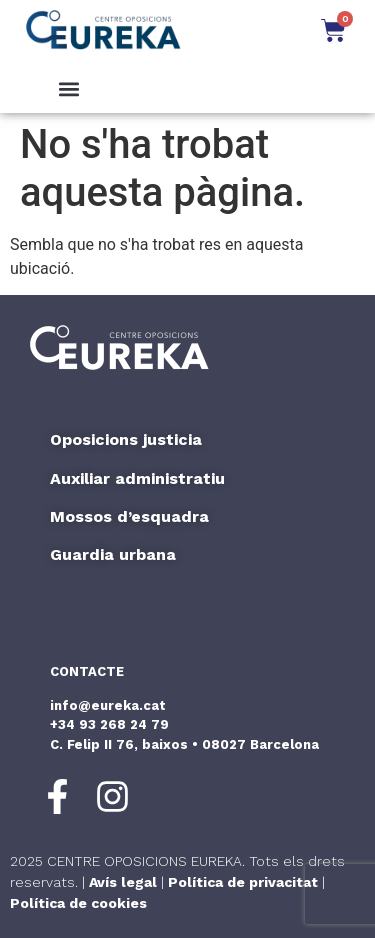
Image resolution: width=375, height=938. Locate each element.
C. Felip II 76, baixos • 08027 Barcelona (184, 744)
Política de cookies (78, 903)
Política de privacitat (243, 882)
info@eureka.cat (108, 705)
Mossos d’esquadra (129, 516)
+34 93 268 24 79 (109, 724)
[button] (69, 89)
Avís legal (123, 882)
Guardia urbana (113, 554)
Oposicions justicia (126, 439)
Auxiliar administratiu (137, 478)
